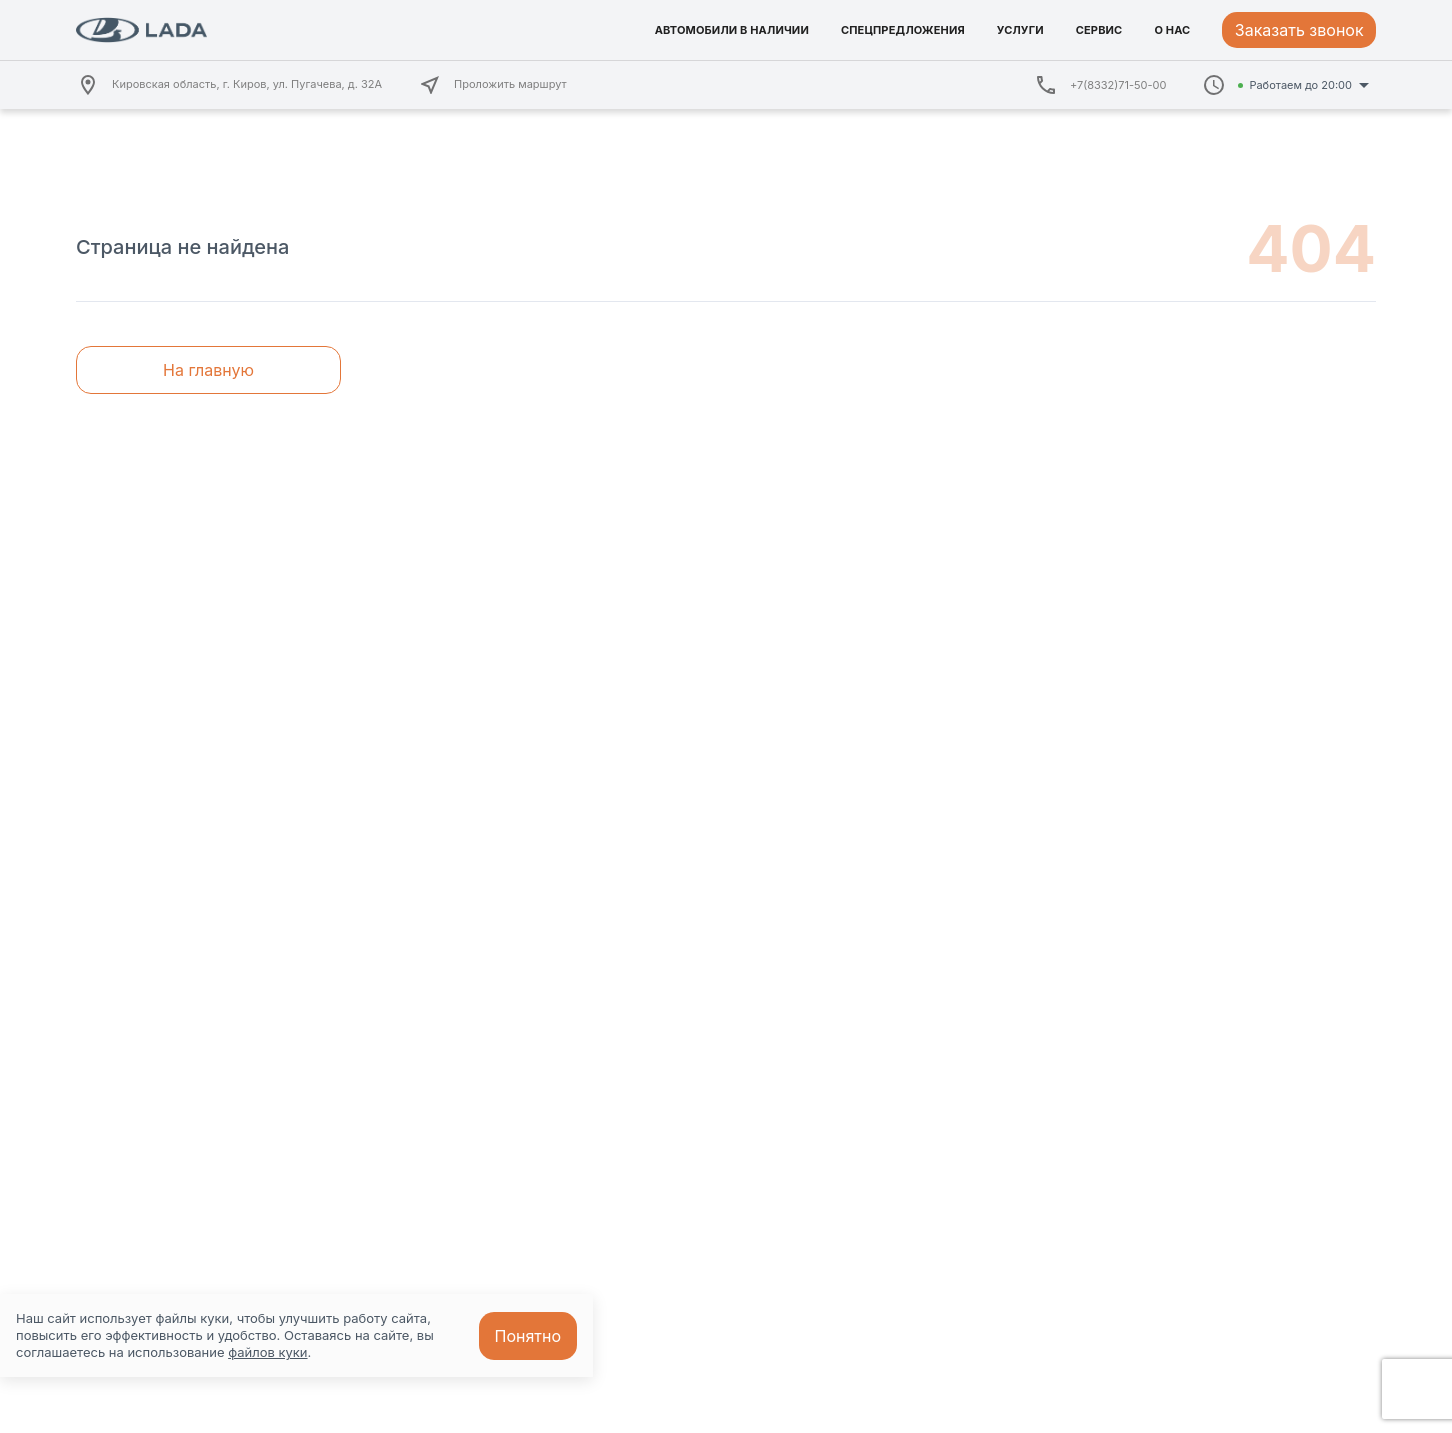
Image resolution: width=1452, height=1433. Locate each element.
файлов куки (267, 1352)
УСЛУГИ (1020, 30)
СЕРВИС (1099, 30)
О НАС (1172, 30)
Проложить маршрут (492, 85)
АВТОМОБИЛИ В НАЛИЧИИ (732, 30)
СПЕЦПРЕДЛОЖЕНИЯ (903, 30)
